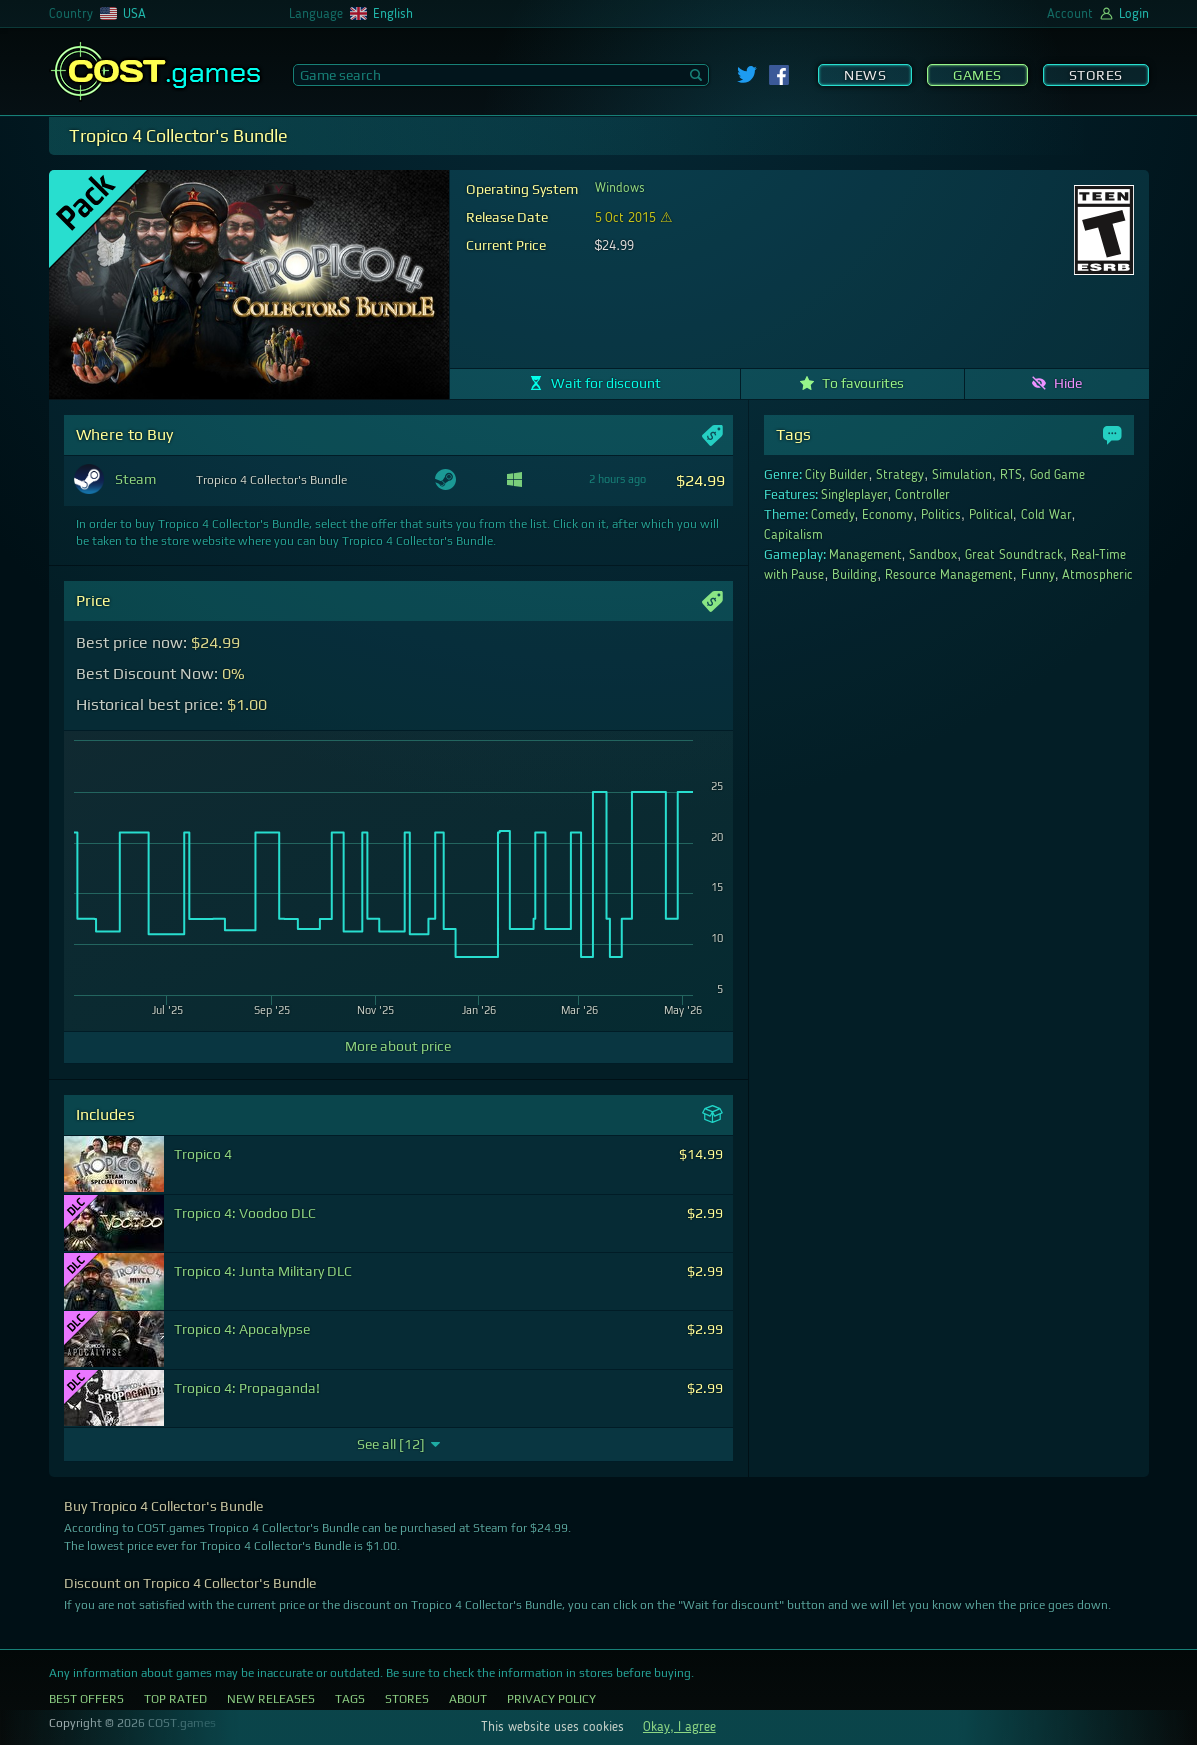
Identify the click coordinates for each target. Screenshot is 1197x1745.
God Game (1058, 475)
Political (991, 515)
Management (865, 555)
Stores (1096, 75)
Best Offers (86, 1699)
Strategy (900, 475)
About (468, 1699)
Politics (941, 515)
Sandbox (933, 555)
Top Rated (175, 1699)
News (865, 75)
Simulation (962, 475)
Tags (350, 1699)
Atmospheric (1097, 575)
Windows (620, 188)
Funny (1038, 575)
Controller (922, 495)
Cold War (1046, 515)
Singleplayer (854, 495)
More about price (398, 1046)
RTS (1011, 475)
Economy (887, 515)
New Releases (271, 1699)
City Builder (837, 475)
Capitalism (793, 535)
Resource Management (949, 575)
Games (977, 75)
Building (854, 575)
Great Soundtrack (1014, 555)
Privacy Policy (551, 1699)
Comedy (833, 515)
